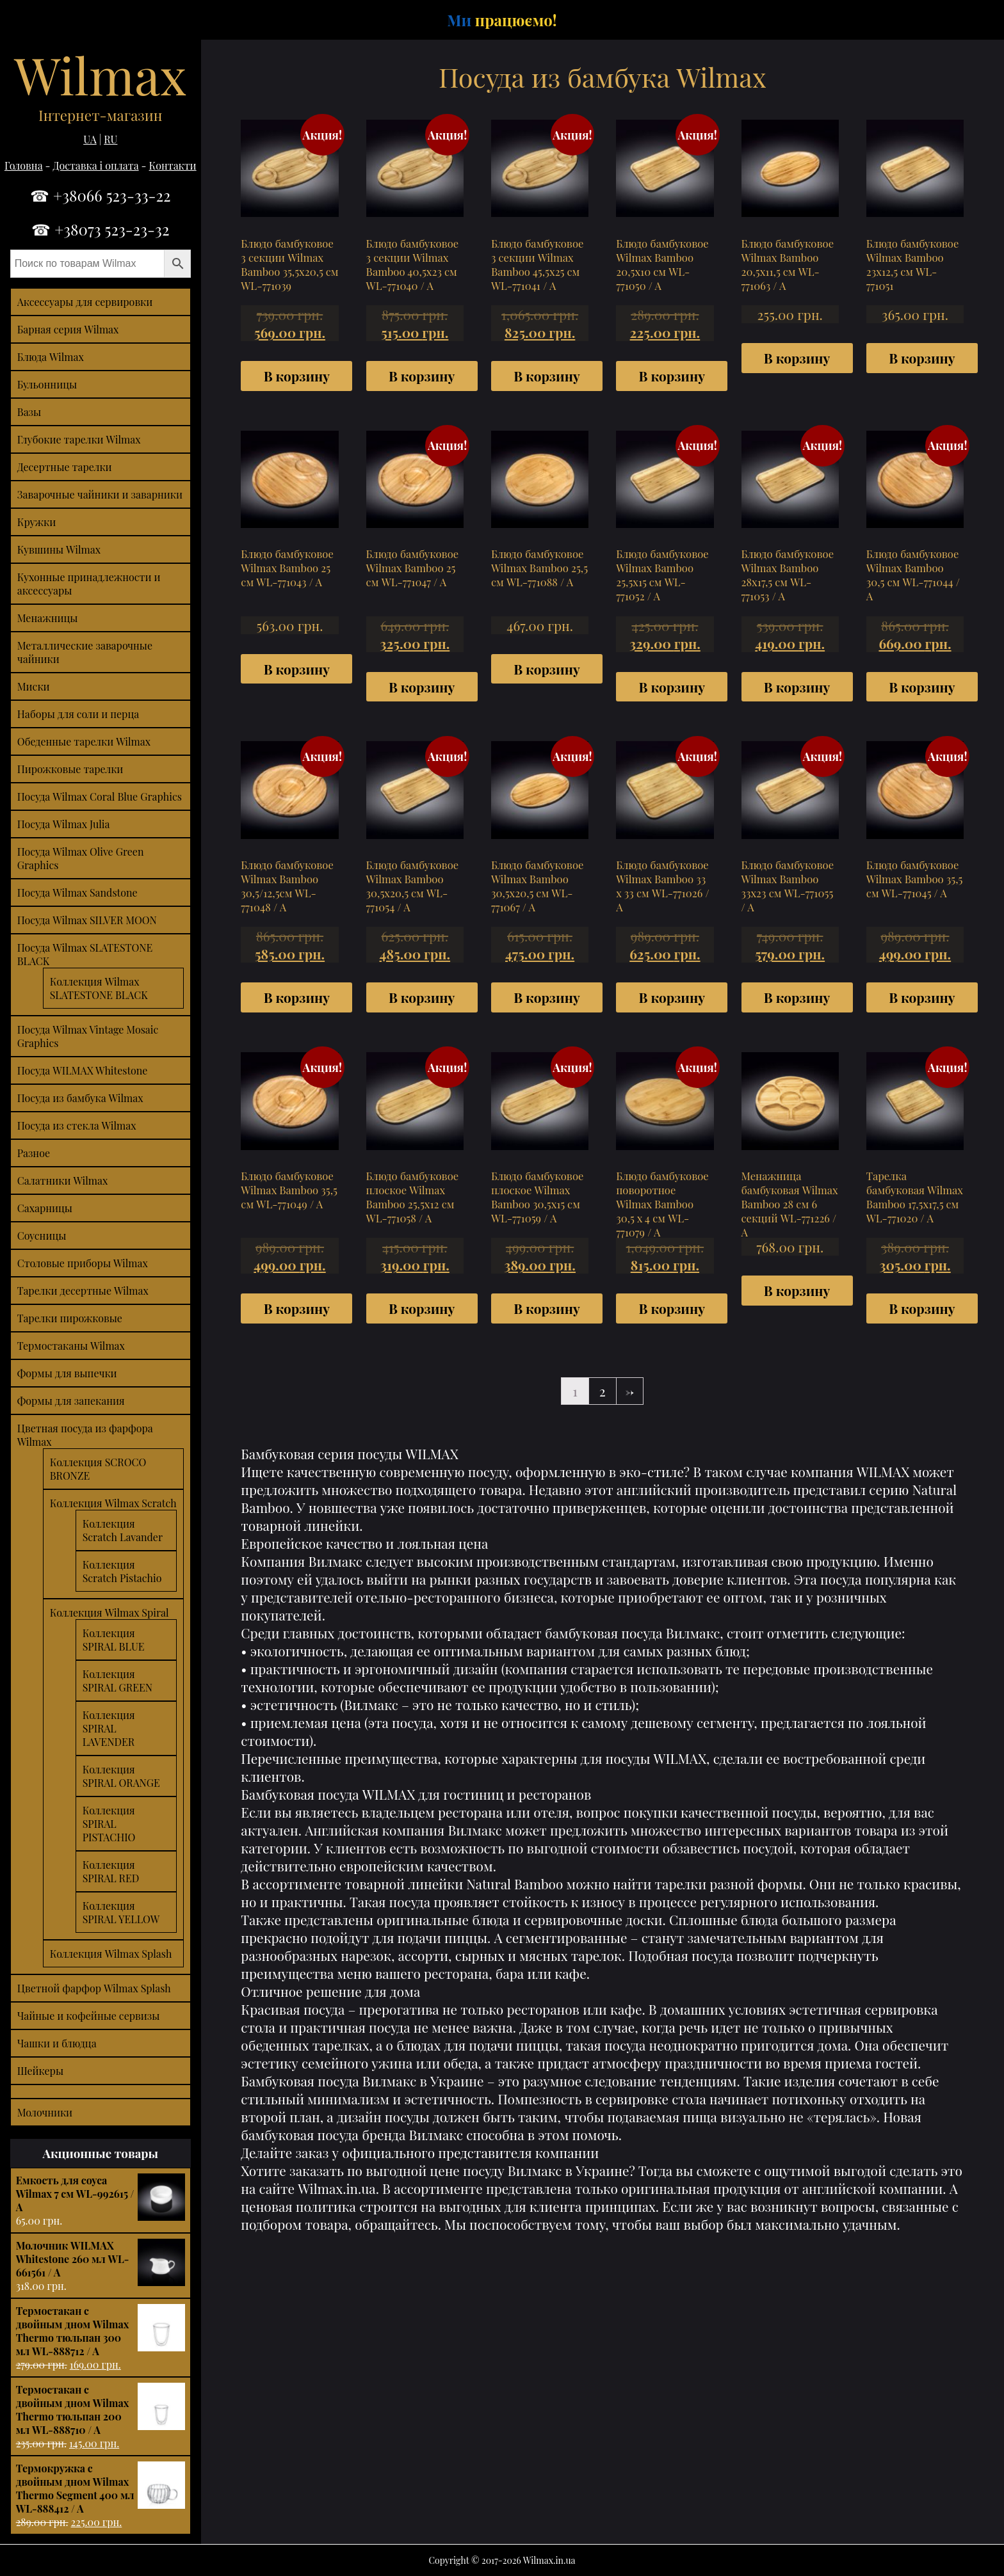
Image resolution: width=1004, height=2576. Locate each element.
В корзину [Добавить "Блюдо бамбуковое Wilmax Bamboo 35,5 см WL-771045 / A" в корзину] (922, 997)
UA (90, 139)
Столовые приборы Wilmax (82, 1263)
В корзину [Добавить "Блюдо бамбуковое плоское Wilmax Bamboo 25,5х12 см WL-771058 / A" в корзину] (422, 1308)
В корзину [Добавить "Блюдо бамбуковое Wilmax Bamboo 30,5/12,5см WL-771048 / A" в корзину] (297, 997)
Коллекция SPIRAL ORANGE (121, 1776)
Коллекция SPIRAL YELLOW (121, 1912)
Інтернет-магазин (100, 115)
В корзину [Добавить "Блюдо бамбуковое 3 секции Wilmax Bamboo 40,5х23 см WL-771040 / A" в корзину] (422, 376)
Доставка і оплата (96, 165)
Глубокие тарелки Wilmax (79, 439)
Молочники (44, 2112)
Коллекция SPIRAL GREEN (117, 1680)
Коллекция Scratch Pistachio (122, 1571)
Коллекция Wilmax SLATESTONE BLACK (99, 988)
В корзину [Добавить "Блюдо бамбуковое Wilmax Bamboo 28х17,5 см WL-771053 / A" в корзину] (797, 687)
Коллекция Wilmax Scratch (113, 1503)
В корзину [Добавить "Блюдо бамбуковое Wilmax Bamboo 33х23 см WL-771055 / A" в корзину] (797, 997)
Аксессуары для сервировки (85, 301)
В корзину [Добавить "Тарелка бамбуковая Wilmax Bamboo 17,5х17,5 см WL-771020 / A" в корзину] (922, 1308)
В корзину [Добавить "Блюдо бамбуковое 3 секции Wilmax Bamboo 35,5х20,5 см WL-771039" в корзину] (297, 376)
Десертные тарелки (64, 467)
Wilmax (100, 74)
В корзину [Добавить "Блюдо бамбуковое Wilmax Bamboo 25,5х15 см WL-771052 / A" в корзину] (672, 687)
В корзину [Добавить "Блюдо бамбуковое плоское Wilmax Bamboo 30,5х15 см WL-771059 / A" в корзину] (546, 1308)
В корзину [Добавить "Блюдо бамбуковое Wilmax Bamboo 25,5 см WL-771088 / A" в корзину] (546, 669)
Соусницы (42, 1235)
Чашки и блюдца (57, 2043)
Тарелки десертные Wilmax (83, 1290)
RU (110, 139)
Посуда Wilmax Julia (63, 824)
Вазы (29, 412)
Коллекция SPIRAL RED (111, 1871)
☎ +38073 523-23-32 (100, 229)
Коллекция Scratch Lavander (123, 1530)
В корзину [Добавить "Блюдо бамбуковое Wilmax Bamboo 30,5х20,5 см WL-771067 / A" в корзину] (546, 997)
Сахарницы (44, 1208)
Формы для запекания (71, 1400)
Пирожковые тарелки (70, 769)
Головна (23, 165)
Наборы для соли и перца (78, 714)
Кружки (36, 522)
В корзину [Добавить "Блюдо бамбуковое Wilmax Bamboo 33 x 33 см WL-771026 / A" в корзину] (672, 997)
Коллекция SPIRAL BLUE (114, 1639)
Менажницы (47, 618)
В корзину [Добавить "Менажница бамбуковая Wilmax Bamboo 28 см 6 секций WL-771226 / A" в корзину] (797, 1290)
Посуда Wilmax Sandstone (77, 892)
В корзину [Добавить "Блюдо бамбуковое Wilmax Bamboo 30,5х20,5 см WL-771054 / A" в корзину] (422, 997)
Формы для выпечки (67, 1373)
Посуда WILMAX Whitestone (82, 1070)
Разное (33, 1153)
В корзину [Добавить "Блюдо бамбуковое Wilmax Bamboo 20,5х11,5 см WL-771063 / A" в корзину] (797, 358)
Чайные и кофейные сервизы (88, 2015)
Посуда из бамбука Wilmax (80, 1098)
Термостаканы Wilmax (71, 1345)
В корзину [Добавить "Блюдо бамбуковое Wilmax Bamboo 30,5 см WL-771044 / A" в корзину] (922, 687)
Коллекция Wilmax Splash (111, 1953)
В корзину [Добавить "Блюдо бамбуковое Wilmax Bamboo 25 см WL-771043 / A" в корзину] (297, 669)
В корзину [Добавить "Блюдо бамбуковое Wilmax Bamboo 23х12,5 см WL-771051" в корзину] (922, 358)
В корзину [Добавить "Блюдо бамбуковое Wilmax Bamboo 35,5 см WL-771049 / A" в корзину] (297, 1308)
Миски (33, 686)
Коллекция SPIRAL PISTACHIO (109, 1824)
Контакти (173, 165)
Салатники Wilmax (62, 1180)
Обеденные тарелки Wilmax (83, 741)
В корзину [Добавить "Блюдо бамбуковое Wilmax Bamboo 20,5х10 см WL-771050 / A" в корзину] (672, 376)
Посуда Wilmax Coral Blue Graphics (99, 796)
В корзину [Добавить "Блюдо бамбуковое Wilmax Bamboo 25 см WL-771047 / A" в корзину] (422, 687)
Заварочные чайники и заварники (99, 494)
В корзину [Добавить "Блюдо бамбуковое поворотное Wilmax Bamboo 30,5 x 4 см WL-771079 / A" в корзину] (672, 1308)
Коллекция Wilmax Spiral (109, 1612)
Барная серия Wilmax (68, 329)
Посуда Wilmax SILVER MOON (87, 920)
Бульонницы (47, 384)
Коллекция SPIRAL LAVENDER (109, 1728)
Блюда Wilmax (50, 357)
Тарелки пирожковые (69, 1318)
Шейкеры (40, 2070)
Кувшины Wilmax (59, 549)
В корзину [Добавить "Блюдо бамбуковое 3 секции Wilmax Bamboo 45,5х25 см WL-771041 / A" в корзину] (546, 376)
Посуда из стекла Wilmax (76, 1125)
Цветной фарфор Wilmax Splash (94, 1988)
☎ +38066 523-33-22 (100, 195)
